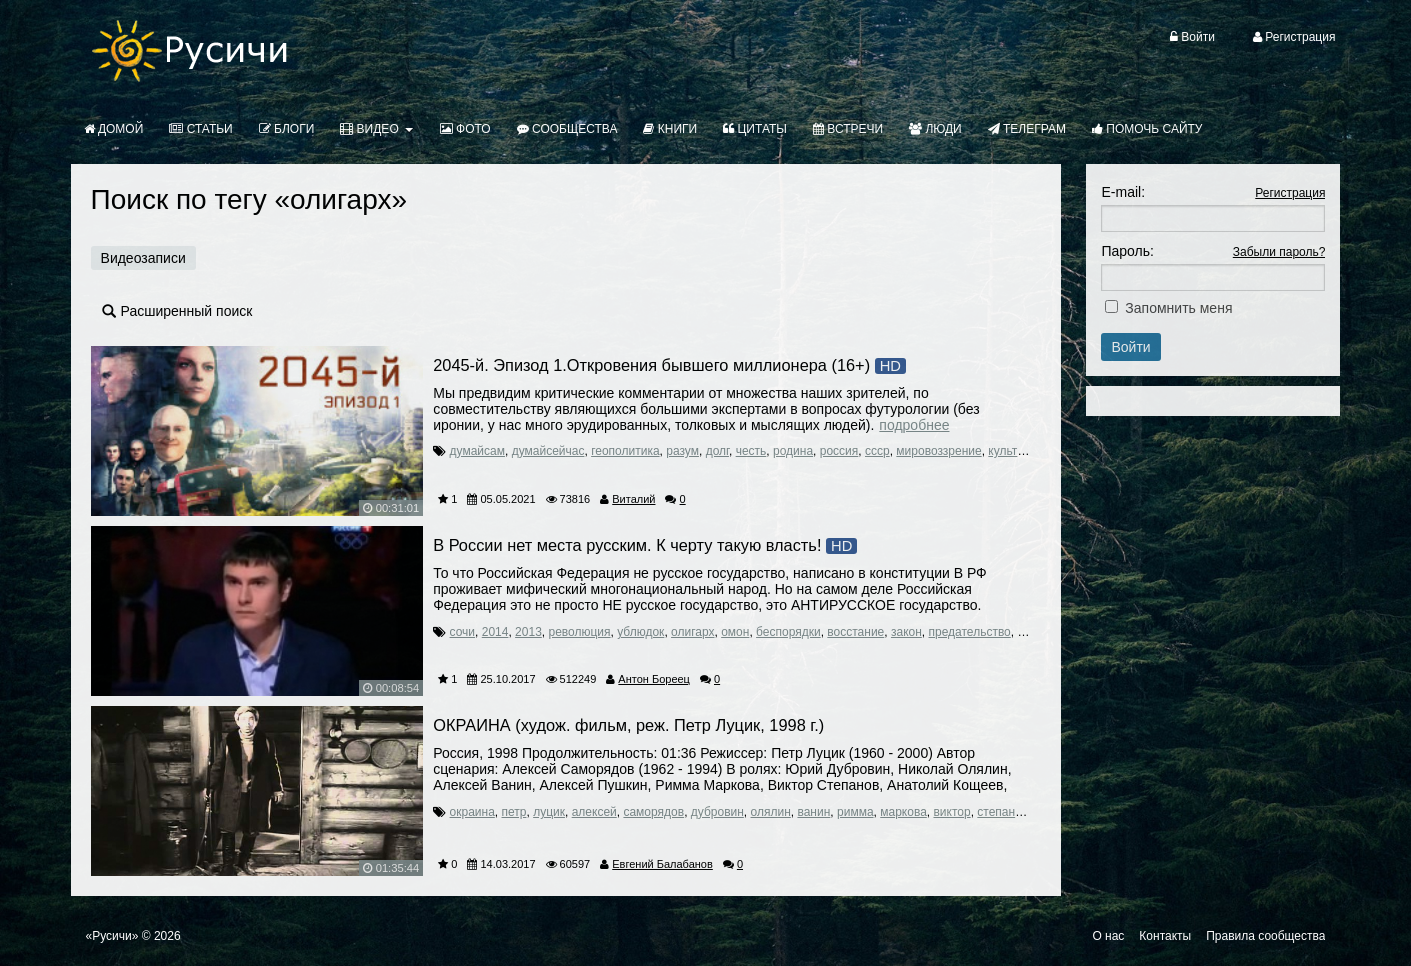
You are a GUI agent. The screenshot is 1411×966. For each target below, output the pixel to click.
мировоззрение (938, 451)
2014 (495, 632)
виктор (951, 812)
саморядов (653, 812)
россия (839, 451)
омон (735, 632)
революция (579, 632)
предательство (970, 632)
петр (514, 812)
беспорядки (788, 632)
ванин (813, 812)
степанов (1002, 812)
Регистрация (1290, 193)
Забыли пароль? (1279, 252)
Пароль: (1127, 251)
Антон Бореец (654, 679)
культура (1012, 451)
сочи (463, 632)
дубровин (717, 812)
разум (682, 451)
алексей (594, 812)
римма (855, 812)
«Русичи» (112, 936)
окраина (472, 812)
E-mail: (1123, 192)
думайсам (477, 451)
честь (751, 451)
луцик (549, 812)
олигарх (692, 632)
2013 (528, 632)
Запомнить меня (1178, 308)
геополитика (625, 451)
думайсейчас (548, 451)
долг (717, 451)
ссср (877, 451)
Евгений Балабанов (662, 864)
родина (793, 451)
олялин (771, 812)
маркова (903, 812)
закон (906, 632)
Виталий (633, 499)
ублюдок (640, 632)
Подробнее (914, 425)
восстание (855, 632)
